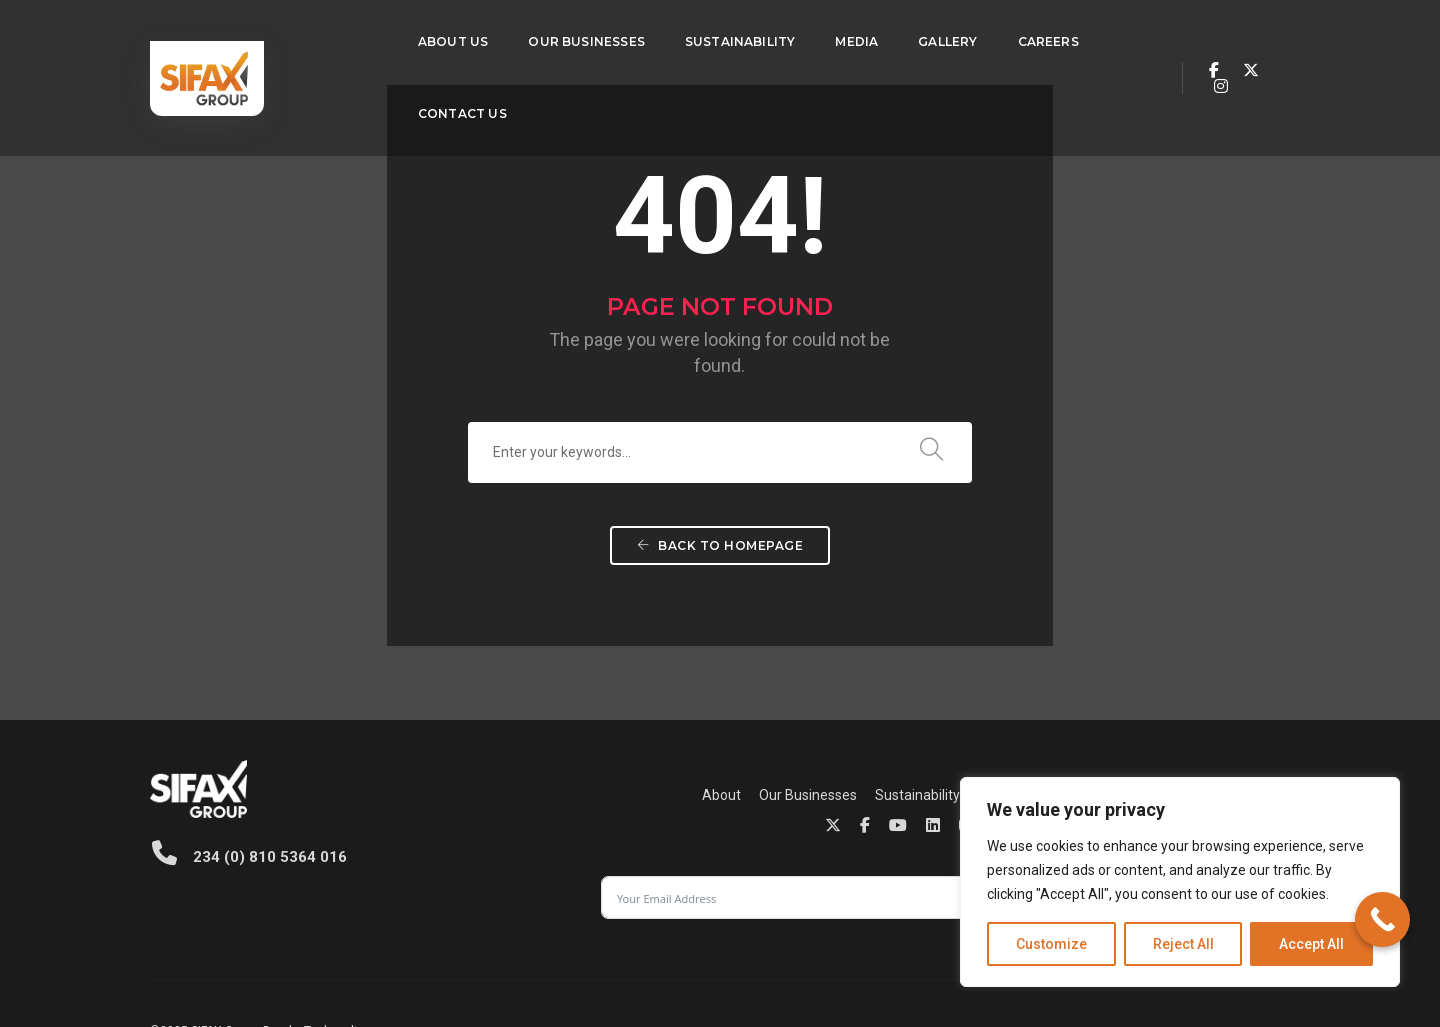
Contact (772, 802)
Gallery (893, 35)
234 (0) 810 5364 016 (247, 857)
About (422, 802)
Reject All (1183, 944)
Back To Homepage (720, 591)
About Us (399, 35)
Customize (1051, 944)
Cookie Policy (926, 957)
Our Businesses (532, 35)
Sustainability (686, 35)
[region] (1180, 882)
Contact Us (408, 107)
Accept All (1311, 944)
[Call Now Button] (1382, 919)
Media (802, 35)
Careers (993, 35)
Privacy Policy (840, 957)
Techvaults (334, 957)
